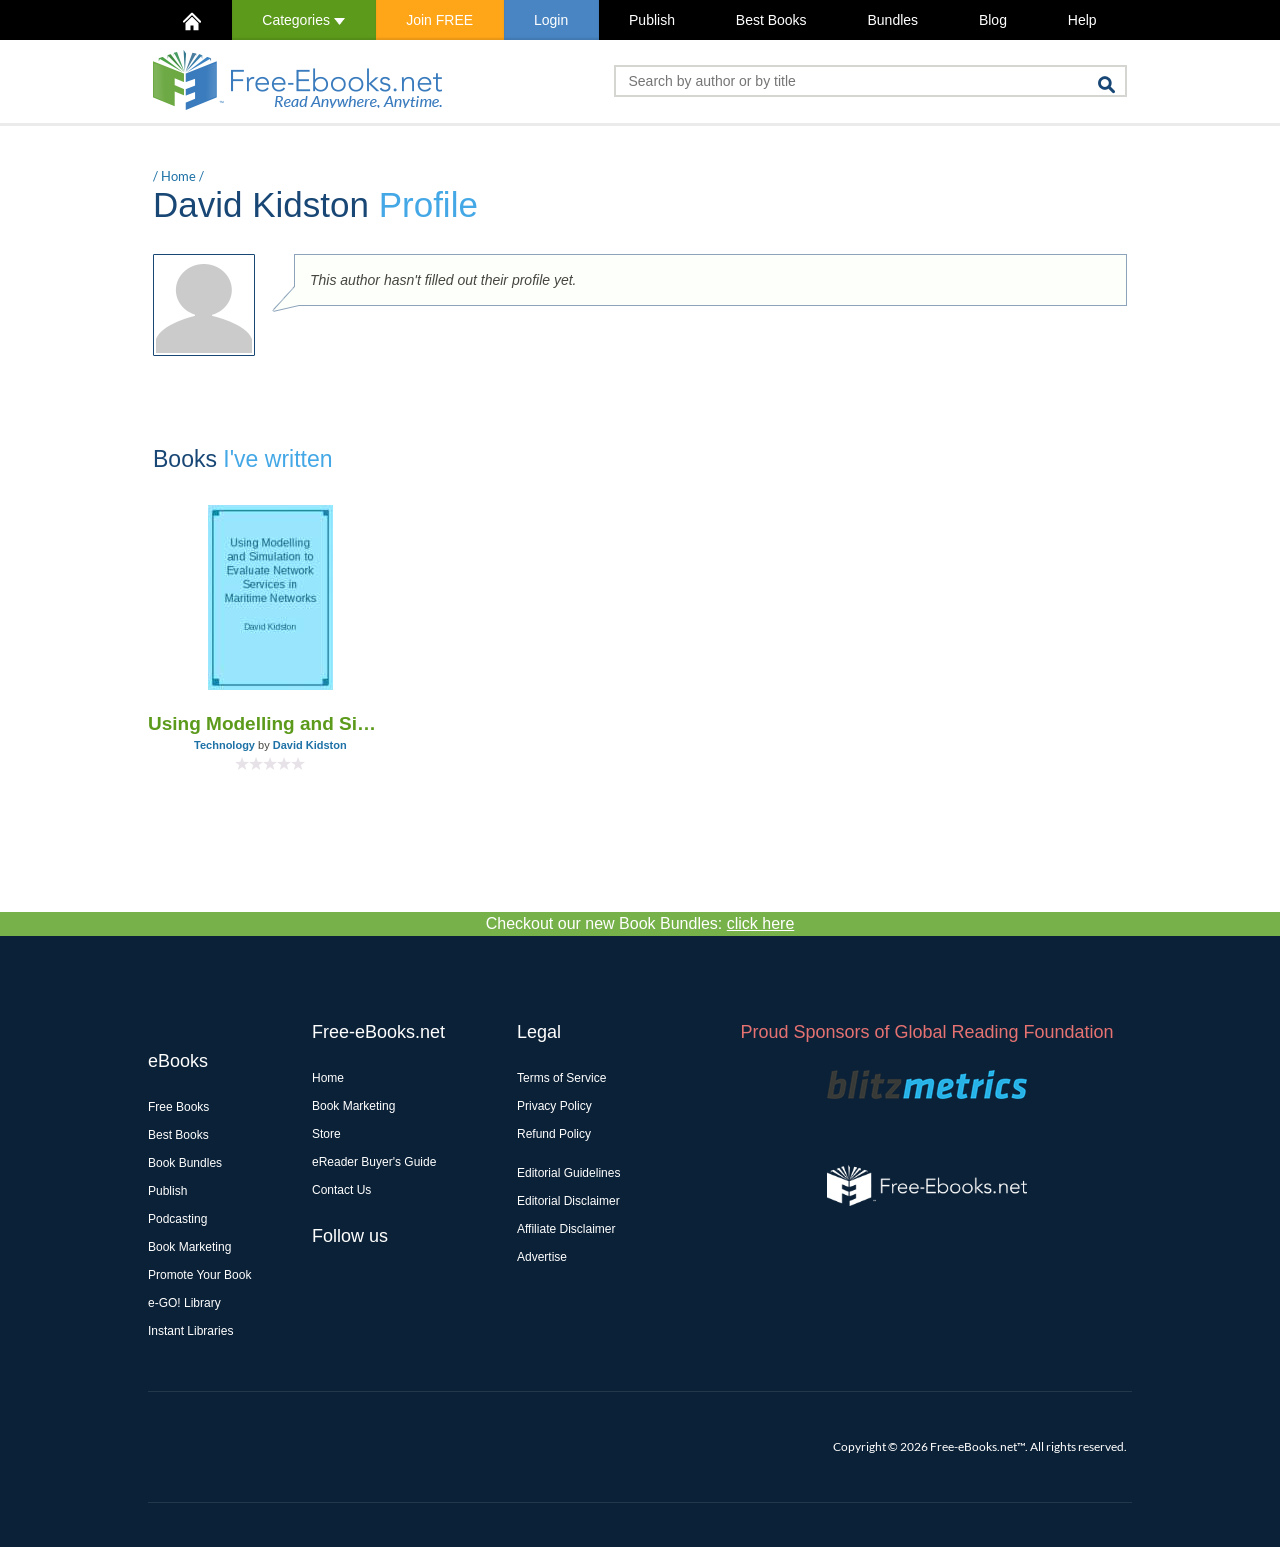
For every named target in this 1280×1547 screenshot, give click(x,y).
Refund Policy (554, 1134)
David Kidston (310, 745)
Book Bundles (185, 1163)
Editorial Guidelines (568, 1173)
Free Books (178, 1107)
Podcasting (177, 1219)
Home (178, 176)
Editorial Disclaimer (568, 1201)
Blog (993, 20)
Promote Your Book (199, 1275)
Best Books (771, 20)
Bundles (892, 20)
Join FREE (439, 20)
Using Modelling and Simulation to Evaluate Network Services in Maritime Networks (270, 723)
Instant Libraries (190, 1331)
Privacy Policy (554, 1106)
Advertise (542, 1257)
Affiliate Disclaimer (566, 1229)
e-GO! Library (184, 1303)
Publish (652, 20)
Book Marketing (189, 1247)
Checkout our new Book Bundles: (640, 923)
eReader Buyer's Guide (374, 1162)
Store (326, 1134)
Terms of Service (561, 1078)
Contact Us (341, 1190)
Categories (303, 20)
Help (1082, 20)
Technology (224, 745)
